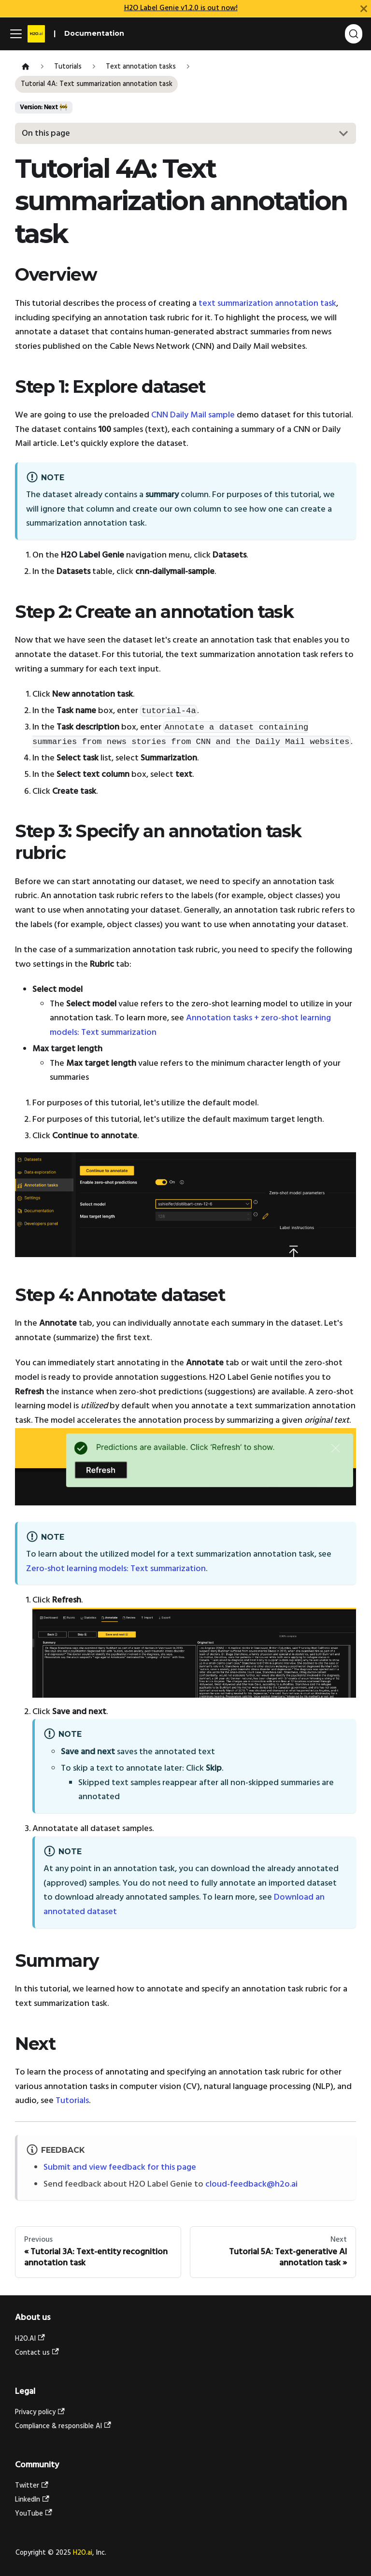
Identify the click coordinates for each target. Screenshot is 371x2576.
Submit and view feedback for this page (119, 2168)
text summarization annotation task (267, 304)
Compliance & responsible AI (63, 2426)
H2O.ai (82, 2553)
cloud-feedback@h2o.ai (251, 2184)
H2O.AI (30, 2339)
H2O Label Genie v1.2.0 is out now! (181, 8)
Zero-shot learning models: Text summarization (116, 1569)
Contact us (37, 2353)
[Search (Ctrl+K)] (353, 33)
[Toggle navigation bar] (16, 34)
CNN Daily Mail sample (193, 415)
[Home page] (25, 67)
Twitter (31, 2485)
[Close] (364, 8)
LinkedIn (32, 2499)
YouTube (33, 2513)
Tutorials (72, 2101)
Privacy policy (40, 2412)
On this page (46, 134)
